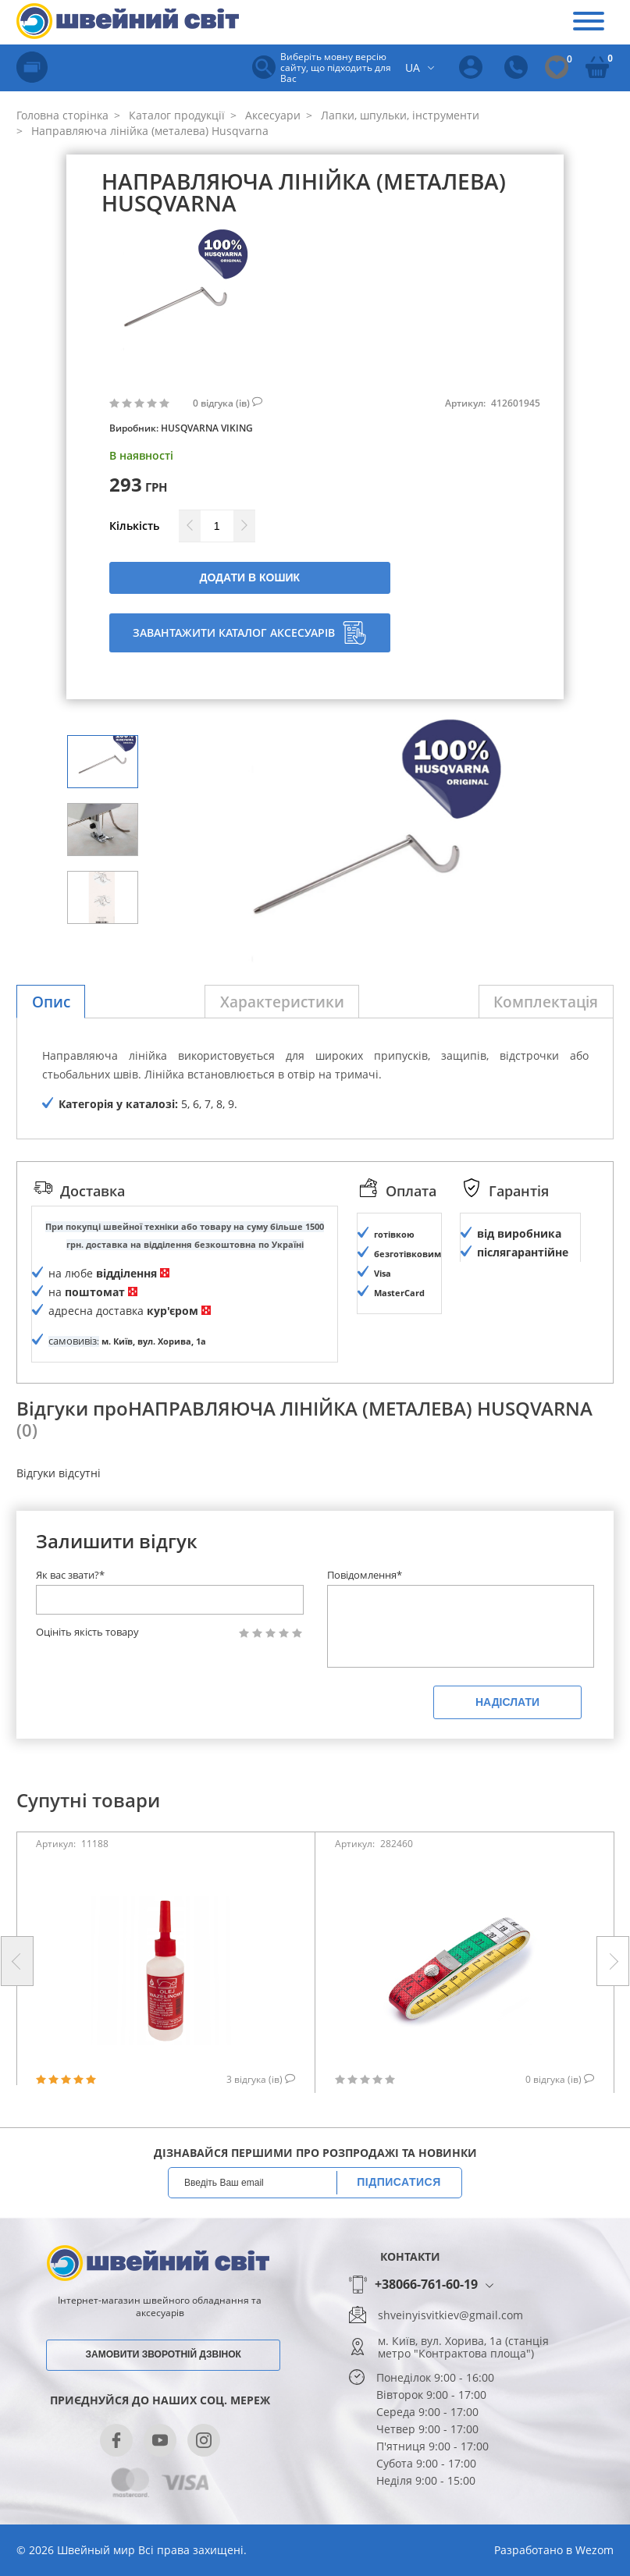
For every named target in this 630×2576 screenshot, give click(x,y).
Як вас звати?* (70, 1614)
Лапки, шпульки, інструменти (398, 115)
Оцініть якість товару (87, 1671)
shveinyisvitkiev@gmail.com (450, 2354)
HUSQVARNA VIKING (207, 428)
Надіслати (507, 1741)
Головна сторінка (62, 115)
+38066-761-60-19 (426, 2324)
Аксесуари (271, 115)
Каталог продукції (175, 115)
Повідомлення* (364, 1614)
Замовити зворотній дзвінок (163, 2393)
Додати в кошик (249, 577)
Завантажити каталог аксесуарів (249, 633)
